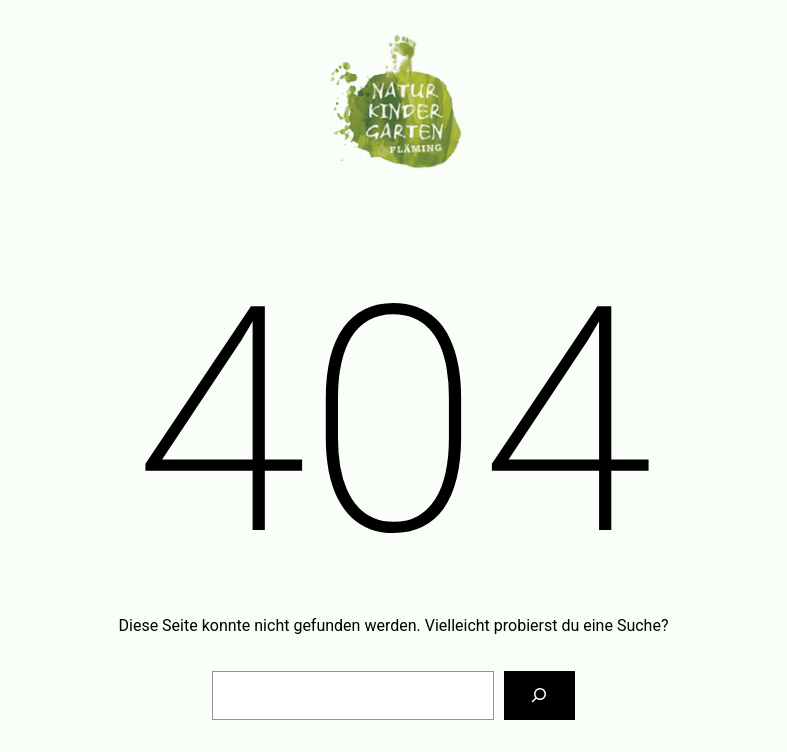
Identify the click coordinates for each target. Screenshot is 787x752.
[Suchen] (539, 695)
